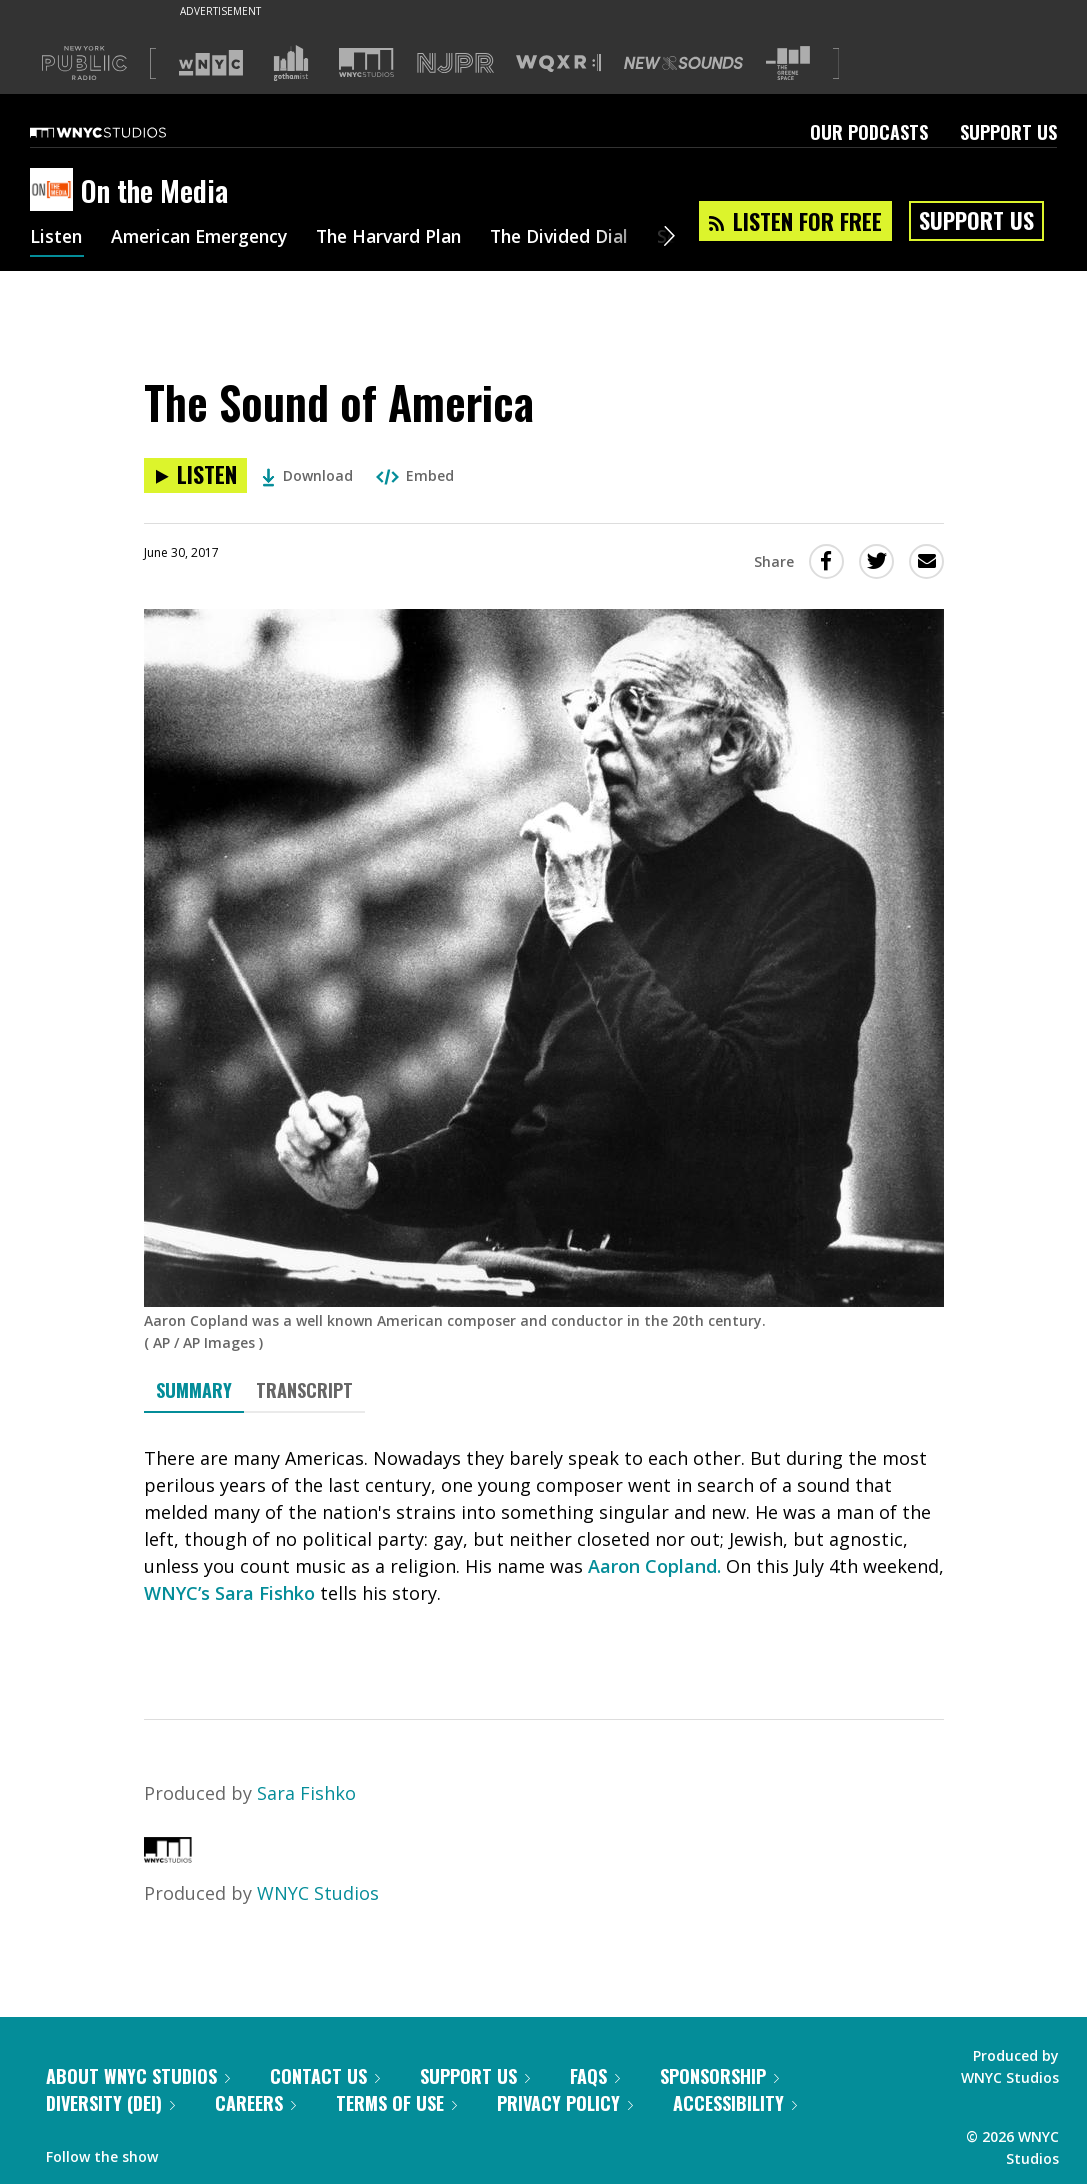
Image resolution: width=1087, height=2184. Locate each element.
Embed (415, 475)
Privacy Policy (565, 2103)
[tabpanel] (544, 1548)
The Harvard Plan (404, 238)
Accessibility (735, 2103)
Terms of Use (396, 2103)
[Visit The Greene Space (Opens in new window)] (788, 63)
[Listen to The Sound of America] (195, 475)
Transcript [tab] (304, 1390)
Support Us (1008, 132)
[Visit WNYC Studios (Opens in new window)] (366, 62)
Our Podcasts (869, 132)
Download (307, 475)
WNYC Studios (318, 1893)
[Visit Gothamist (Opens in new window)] (291, 63)
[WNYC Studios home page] (123, 132)
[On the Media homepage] (55, 191)
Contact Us (325, 2076)
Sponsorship (719, 2076)
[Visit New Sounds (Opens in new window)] (683, 63)
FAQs (595, 2076)
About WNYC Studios (138, 2076)
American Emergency (206, 238)
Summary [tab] (194, 1390)
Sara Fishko (306, 1793)
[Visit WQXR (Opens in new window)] (558, 63)
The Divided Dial (582, 238)
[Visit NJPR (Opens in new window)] (455, 63)
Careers (255, 2103)
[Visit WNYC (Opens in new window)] (211, 63)
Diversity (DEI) (110, 2103)
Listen (57, 238)
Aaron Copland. (654, 1566)
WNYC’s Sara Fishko (229, 1593)
